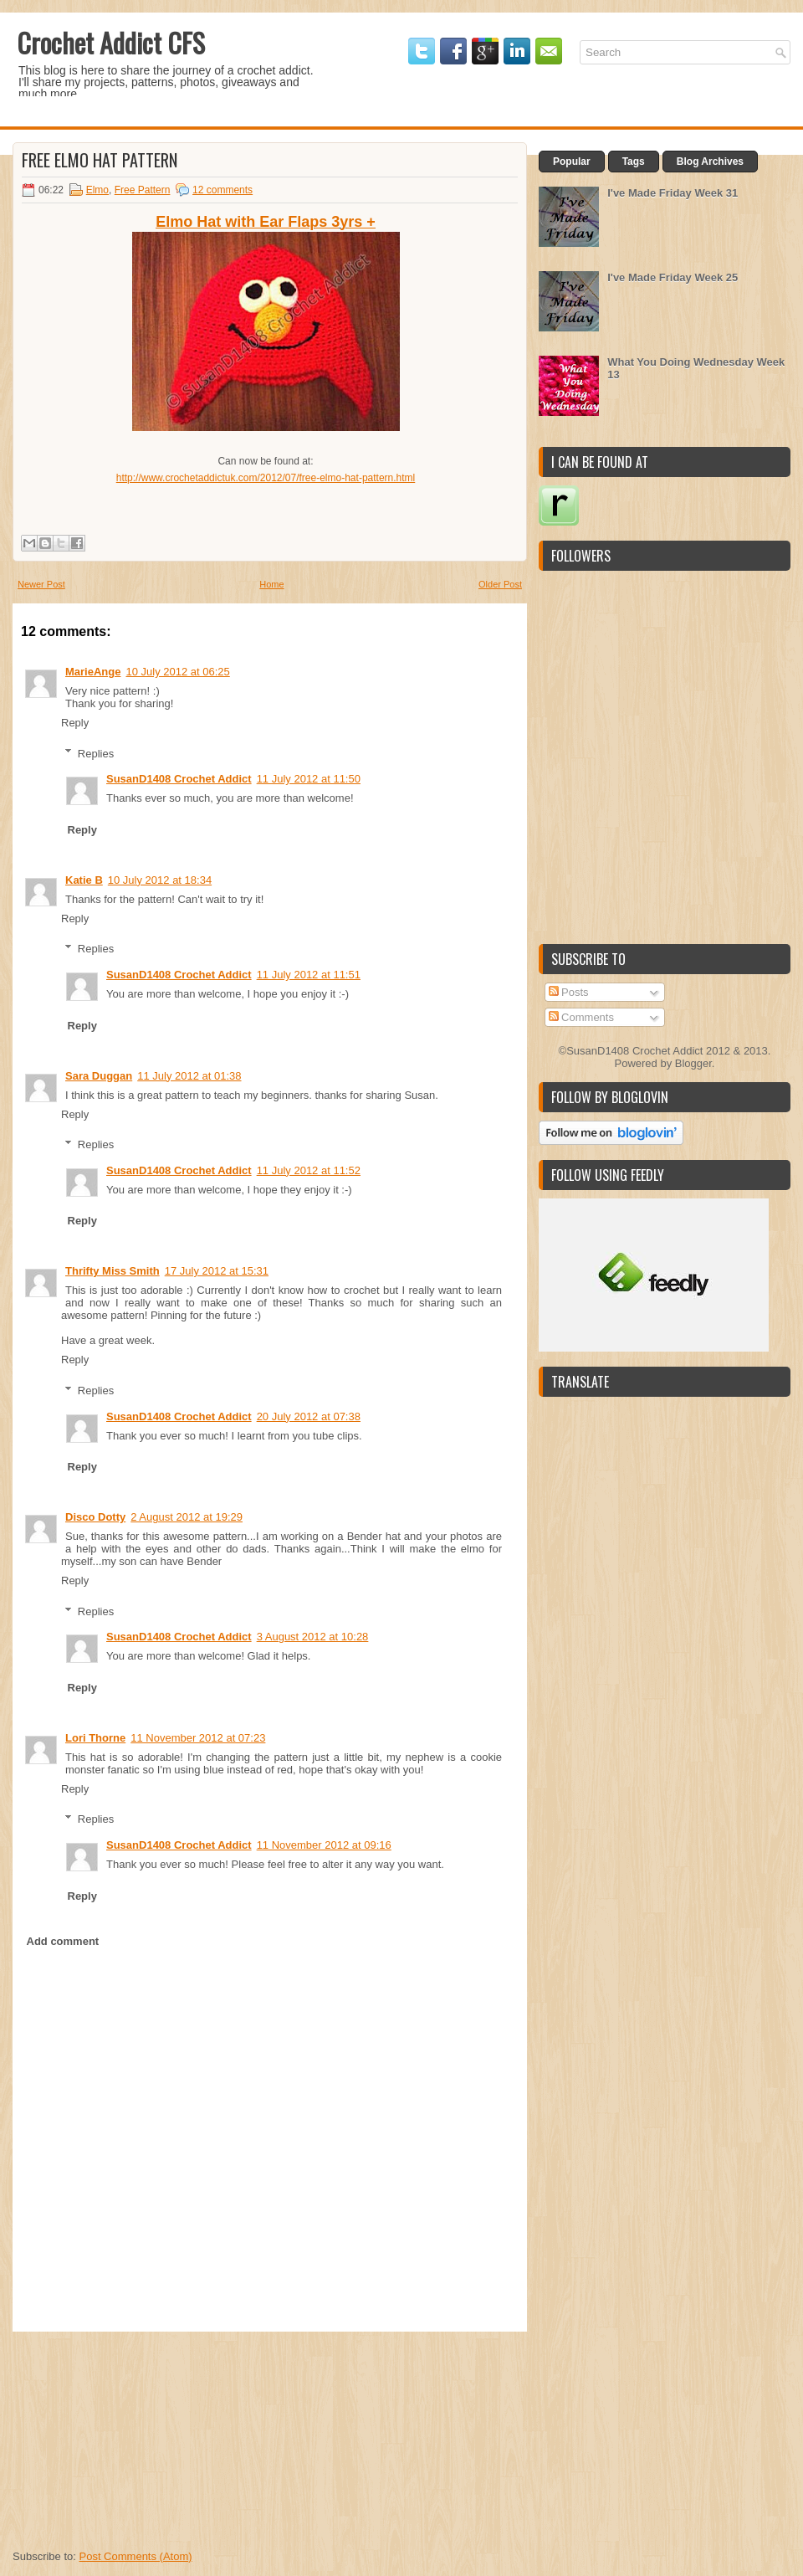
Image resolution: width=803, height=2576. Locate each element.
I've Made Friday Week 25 (672, 277)
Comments (581, 1017)
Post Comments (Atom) (135, 2556)
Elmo (97, 190)
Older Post (500, 584)
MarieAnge (92, 671)
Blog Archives (710, 161)
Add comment (63, 1941)
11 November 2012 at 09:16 (324, 1845)
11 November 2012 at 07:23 (197, 1738)
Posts (569, 992)
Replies (96, 753)
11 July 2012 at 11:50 (309, 778)
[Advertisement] (138, 2436)
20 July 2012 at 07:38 (309, 1416)
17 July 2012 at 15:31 (217, 1271)
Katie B (84, 880)
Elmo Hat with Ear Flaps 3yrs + (266, 221)
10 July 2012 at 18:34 (160, 880)
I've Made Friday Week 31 (672, 193)
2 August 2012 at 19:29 (186, 1517)
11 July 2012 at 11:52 (309, 1170)
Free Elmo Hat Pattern (99, 159)
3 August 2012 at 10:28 (313, 1636)
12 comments (222, 190)
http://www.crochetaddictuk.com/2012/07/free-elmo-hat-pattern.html (266, 478)
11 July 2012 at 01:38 (189, 1076)
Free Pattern (143, 190)
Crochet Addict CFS (111, 42)
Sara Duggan (98, 1076)
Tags (633, 161)
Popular (572, 161)
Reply (75, 722)
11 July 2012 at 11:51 (309, 974)
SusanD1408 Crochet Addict (179, 778)
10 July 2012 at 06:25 (177, 671)
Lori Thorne (95, 1738)
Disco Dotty (95, 1517)
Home (271, 584)
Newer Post (41, 584)
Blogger (693, 1063)
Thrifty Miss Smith (112, 1271)
